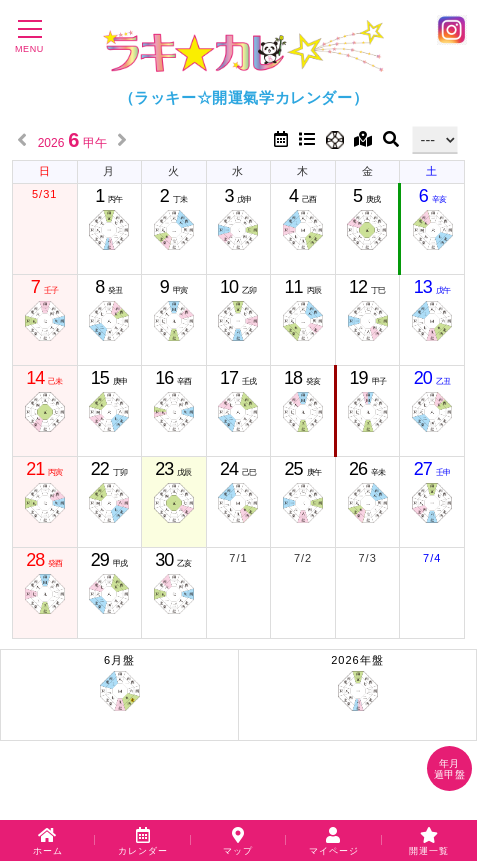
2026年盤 (357, 683)
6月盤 (119, 683)
